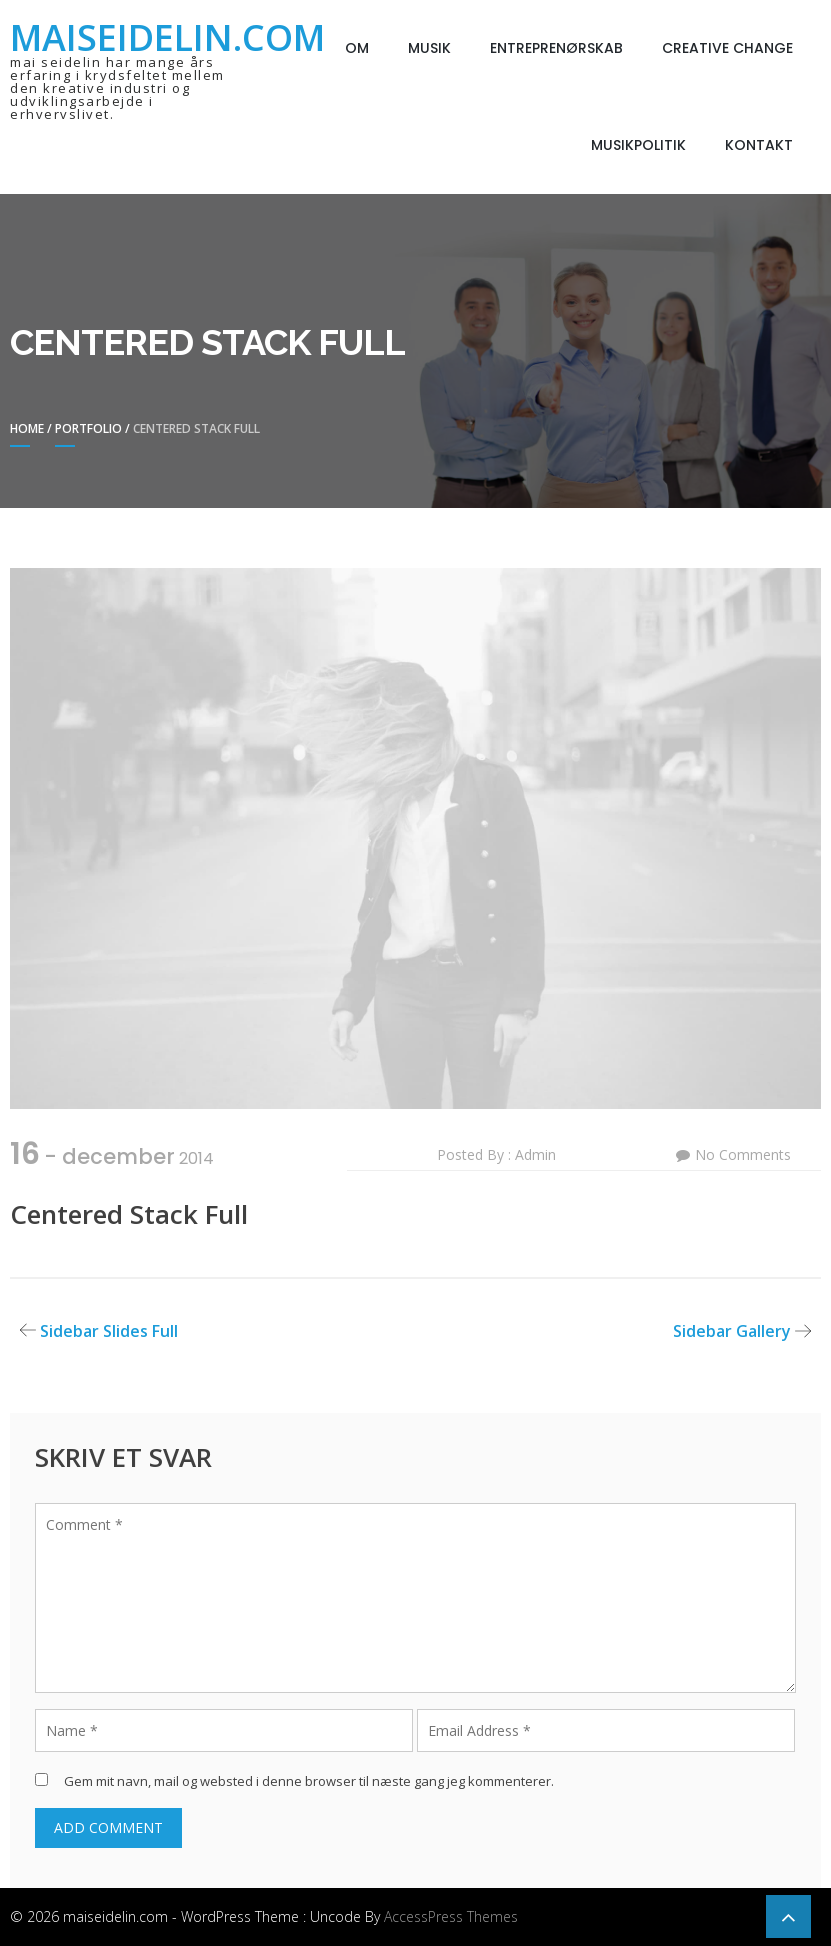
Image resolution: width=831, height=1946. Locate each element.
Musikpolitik (638, 145)
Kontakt (759, 145)
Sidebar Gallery (732, 1331)
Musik (429, 48)
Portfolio (88, 428)
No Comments (743, 1154)
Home (27, 428)
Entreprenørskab (556, 48)
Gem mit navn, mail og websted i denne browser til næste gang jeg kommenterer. (309, 1781)
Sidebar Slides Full (109, 1331)
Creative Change (727, 48)
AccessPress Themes (451, 1916)
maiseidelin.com (167, 37)
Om (357, 48)
